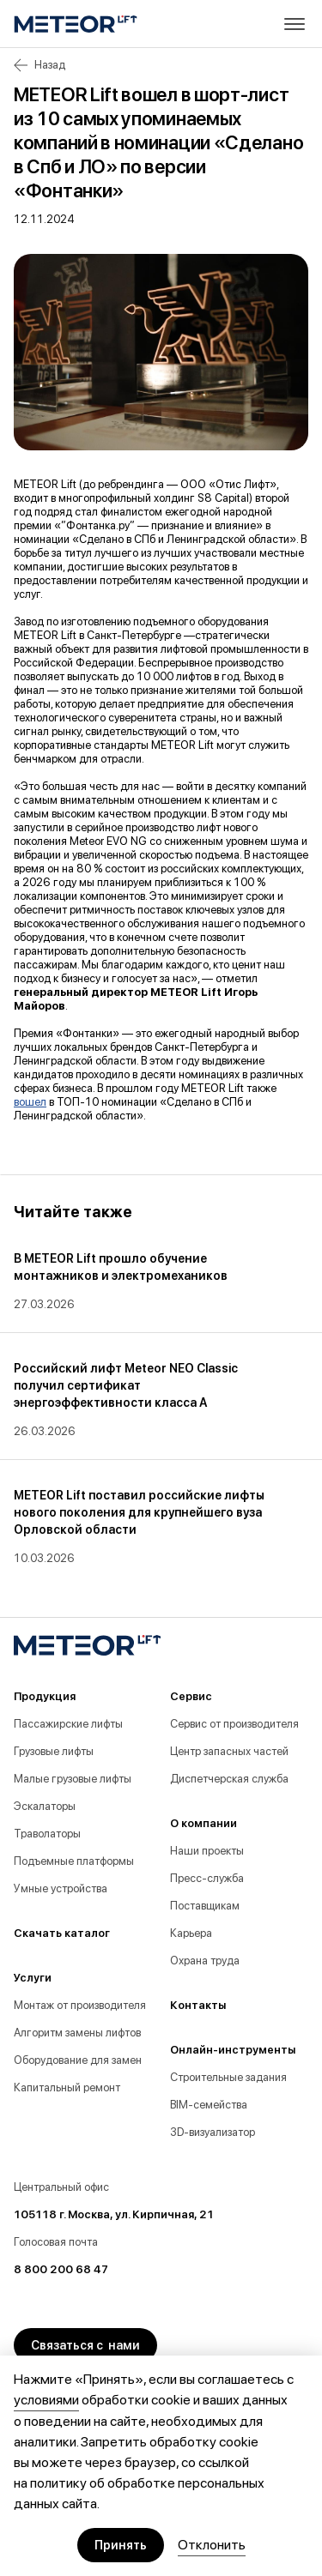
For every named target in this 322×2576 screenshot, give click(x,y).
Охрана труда (205, 1960)
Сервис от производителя (234, 1723)
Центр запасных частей (229, 1751)
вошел (30, 1101)
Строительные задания (228, 2077)
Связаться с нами (85, 2345)
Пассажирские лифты (68, 1723)
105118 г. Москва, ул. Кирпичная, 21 (114, 2214)
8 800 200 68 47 (61, 2269)
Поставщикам (205, 1905)
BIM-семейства (208, 2104)
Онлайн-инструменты (232, 2049)
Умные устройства (60, 1888)
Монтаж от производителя (80, 2005)
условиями (46, 2400)
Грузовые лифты (54, 1751)
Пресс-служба (207, 1878)
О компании (203, 1823)
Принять (120, 2545)
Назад (39, 65)
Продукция (45, 1696)
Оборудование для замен (78, 2060)
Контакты (198, 2005)
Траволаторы (47, 1833)
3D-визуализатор (212, 2132)
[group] (147, 1281)
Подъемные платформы (74, 1861)
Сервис (191, 1696)
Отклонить (212, 2545)
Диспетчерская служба (229, 1778)
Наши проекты (207, 1850)
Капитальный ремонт (67, 2087)
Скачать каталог (62, 1933)
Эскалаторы (45, 1806)
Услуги (33, 1977)
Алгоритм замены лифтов (77, 2032)
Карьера (191, 1933)
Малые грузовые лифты (72, 1778)
